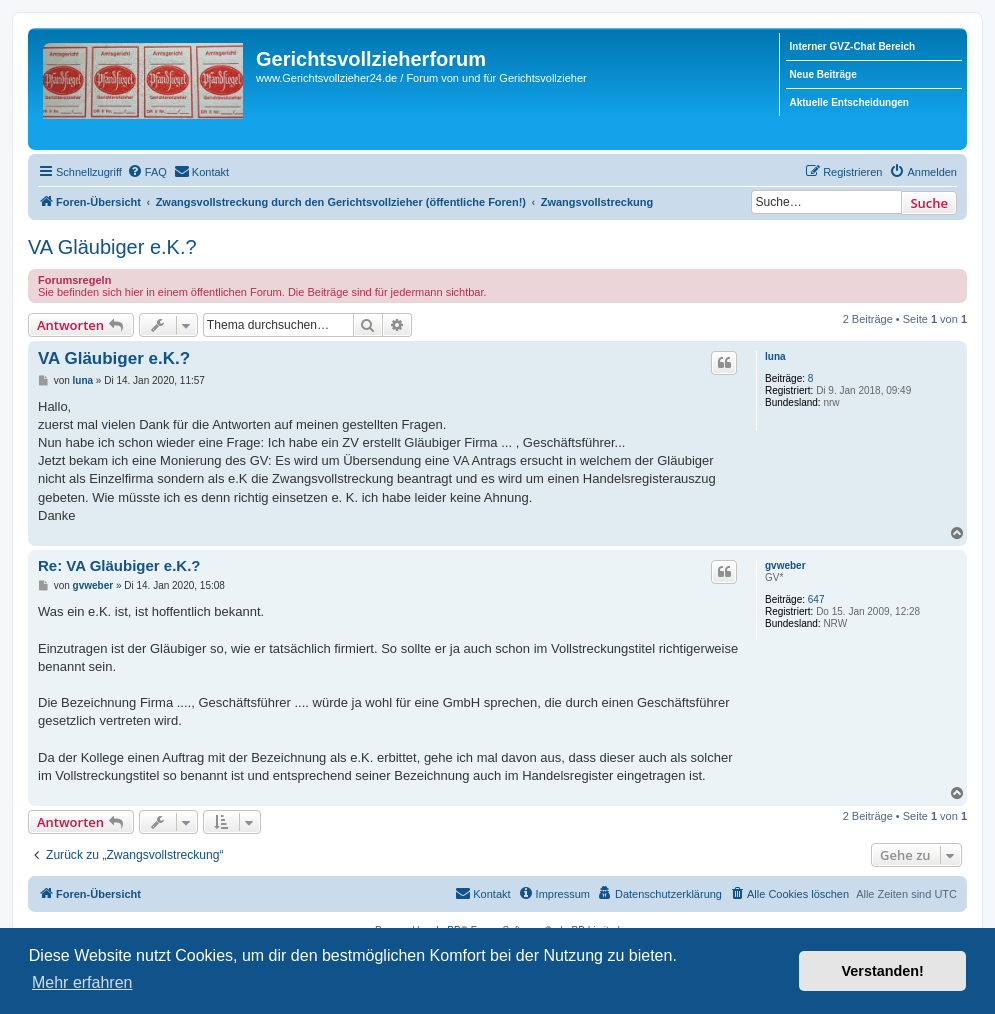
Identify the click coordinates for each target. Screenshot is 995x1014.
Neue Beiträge (823, 74)
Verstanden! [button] (883, 971)
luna (775, 356)
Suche (929, 203)
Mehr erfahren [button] (82, 982)
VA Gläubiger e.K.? (112, 247)
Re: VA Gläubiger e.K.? (119, 565)
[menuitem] (147, 172)
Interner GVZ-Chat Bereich (853, 46)
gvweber (785, 565)
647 (816, 599)
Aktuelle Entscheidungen (849, 102)
